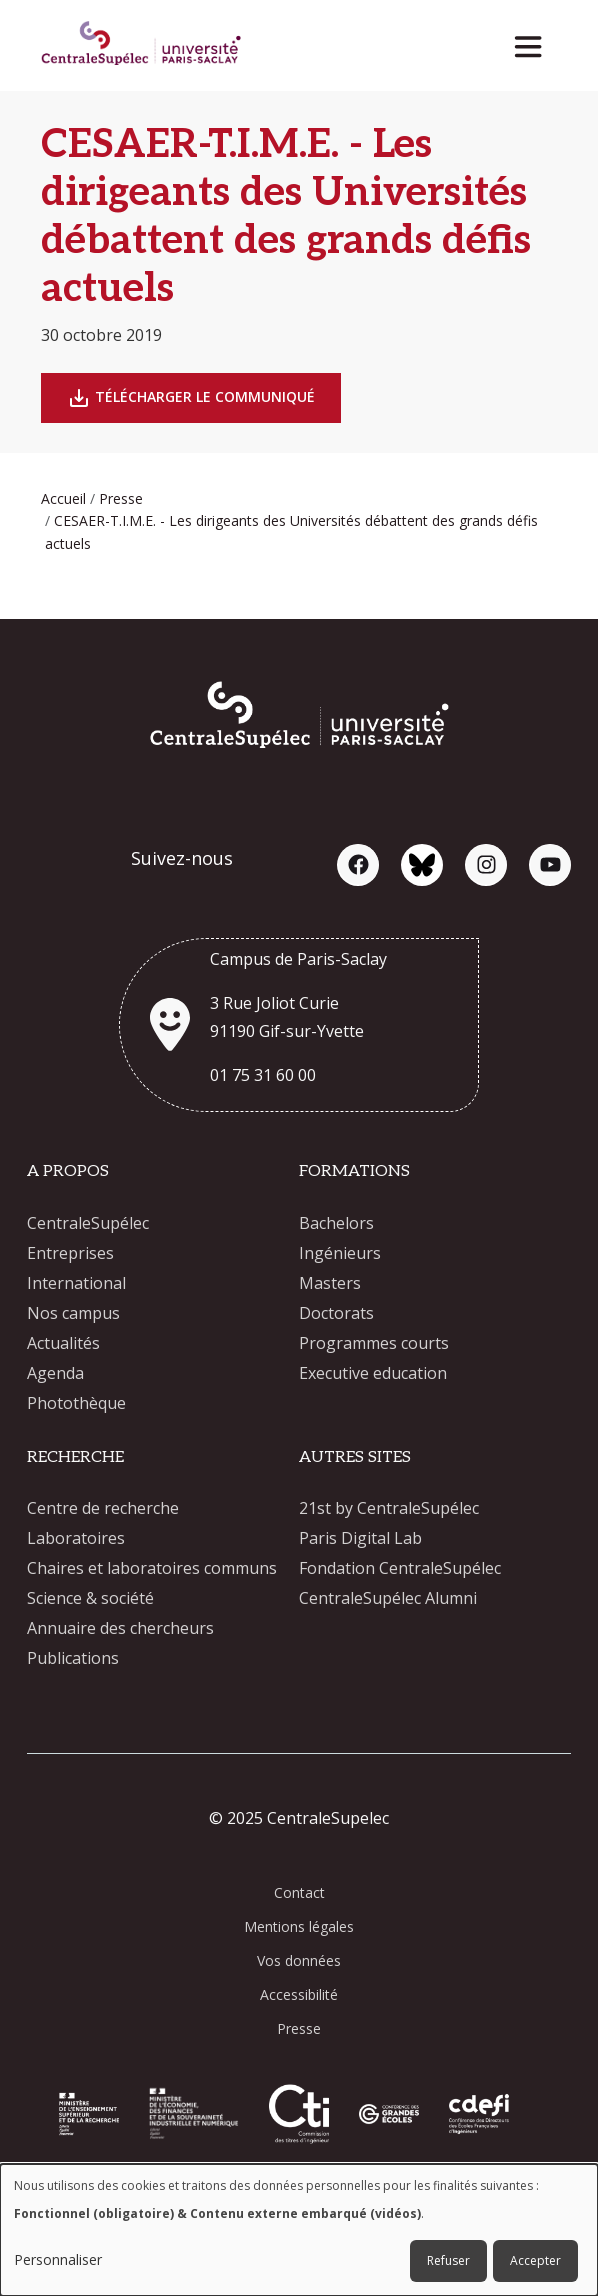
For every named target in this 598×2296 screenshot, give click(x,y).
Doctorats (336, 1313)
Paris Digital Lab (360, 1538)
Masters (330, 1283)
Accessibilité (299, 1994)
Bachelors (336, 1223)
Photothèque (76, 1403)
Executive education (373, 1373)
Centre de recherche (103, 1508)
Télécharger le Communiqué (191, 398)
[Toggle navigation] (534, 41)
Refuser (448, 2260)
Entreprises (70, 1253)
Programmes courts (374, 1343)
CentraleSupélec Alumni (388, 1598)
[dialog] (299, 2230)
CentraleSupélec (88, 1223)
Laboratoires (76, 1538)
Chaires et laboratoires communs (152, 1568)
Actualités (63, 1343)
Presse (121, 498)
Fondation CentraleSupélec (400, 1568)
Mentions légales (299, 1926)
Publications (73, 1658)
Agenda (55, 1373)
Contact (299, 1892)
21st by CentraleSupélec (389, 1508)
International (76, 1283)
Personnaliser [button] (58, 2259)
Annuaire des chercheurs (120, 1628)
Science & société (90, 1598)
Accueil (63, 498)
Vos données (299, 1960)
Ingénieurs (340, 1253)
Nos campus (73, 1313)
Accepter (535, 2260)
